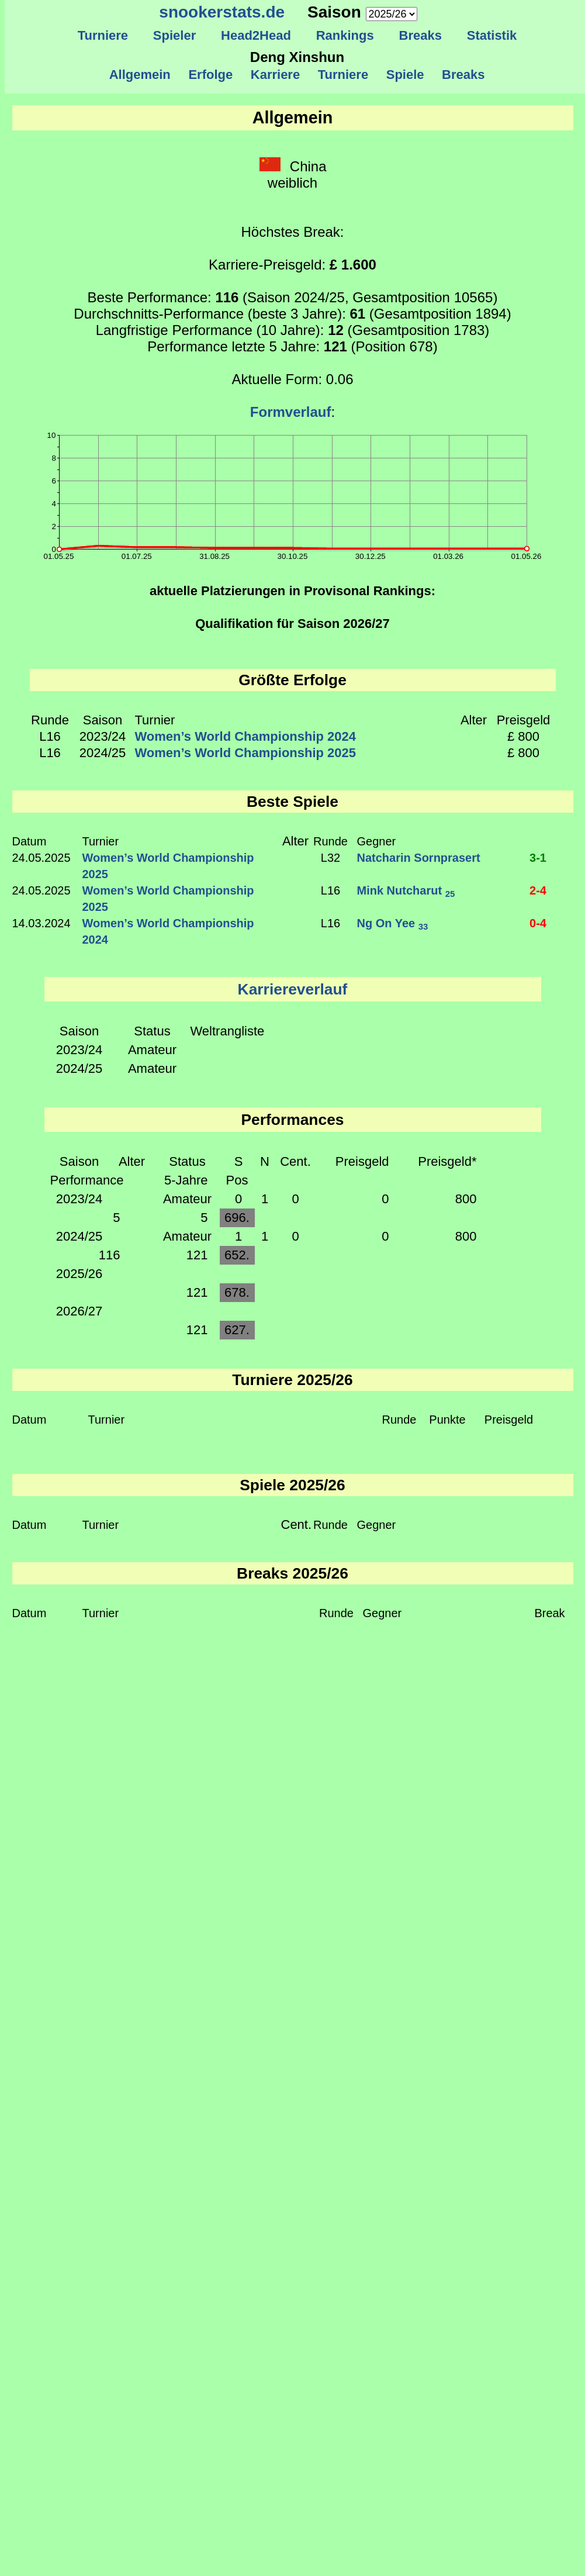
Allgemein (140, 74)
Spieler (175, 35)
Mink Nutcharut (406, 890)
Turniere (103, 35)
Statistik (491, 35)
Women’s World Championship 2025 (245, 752)
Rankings (345, 35)
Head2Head (256, 35)
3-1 (537, 857)
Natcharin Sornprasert (418, 857)
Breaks (420, 35)
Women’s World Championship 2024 (245, 736)
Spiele (405, 74)
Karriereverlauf (293, 989)
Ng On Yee (392, 923)
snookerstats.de (222, 12)
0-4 (537, 923)
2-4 (537, 890)
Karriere (275, 74)
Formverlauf (290, 412)
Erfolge (210, 74)
